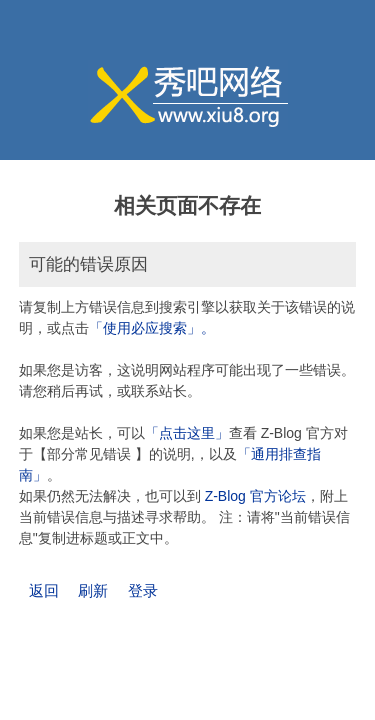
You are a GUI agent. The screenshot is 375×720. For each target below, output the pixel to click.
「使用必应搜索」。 (152, 328)
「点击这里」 (187, 433)
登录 (143, 590)
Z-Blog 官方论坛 (255, 496)
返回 (44, 590)
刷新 (93, 590)
